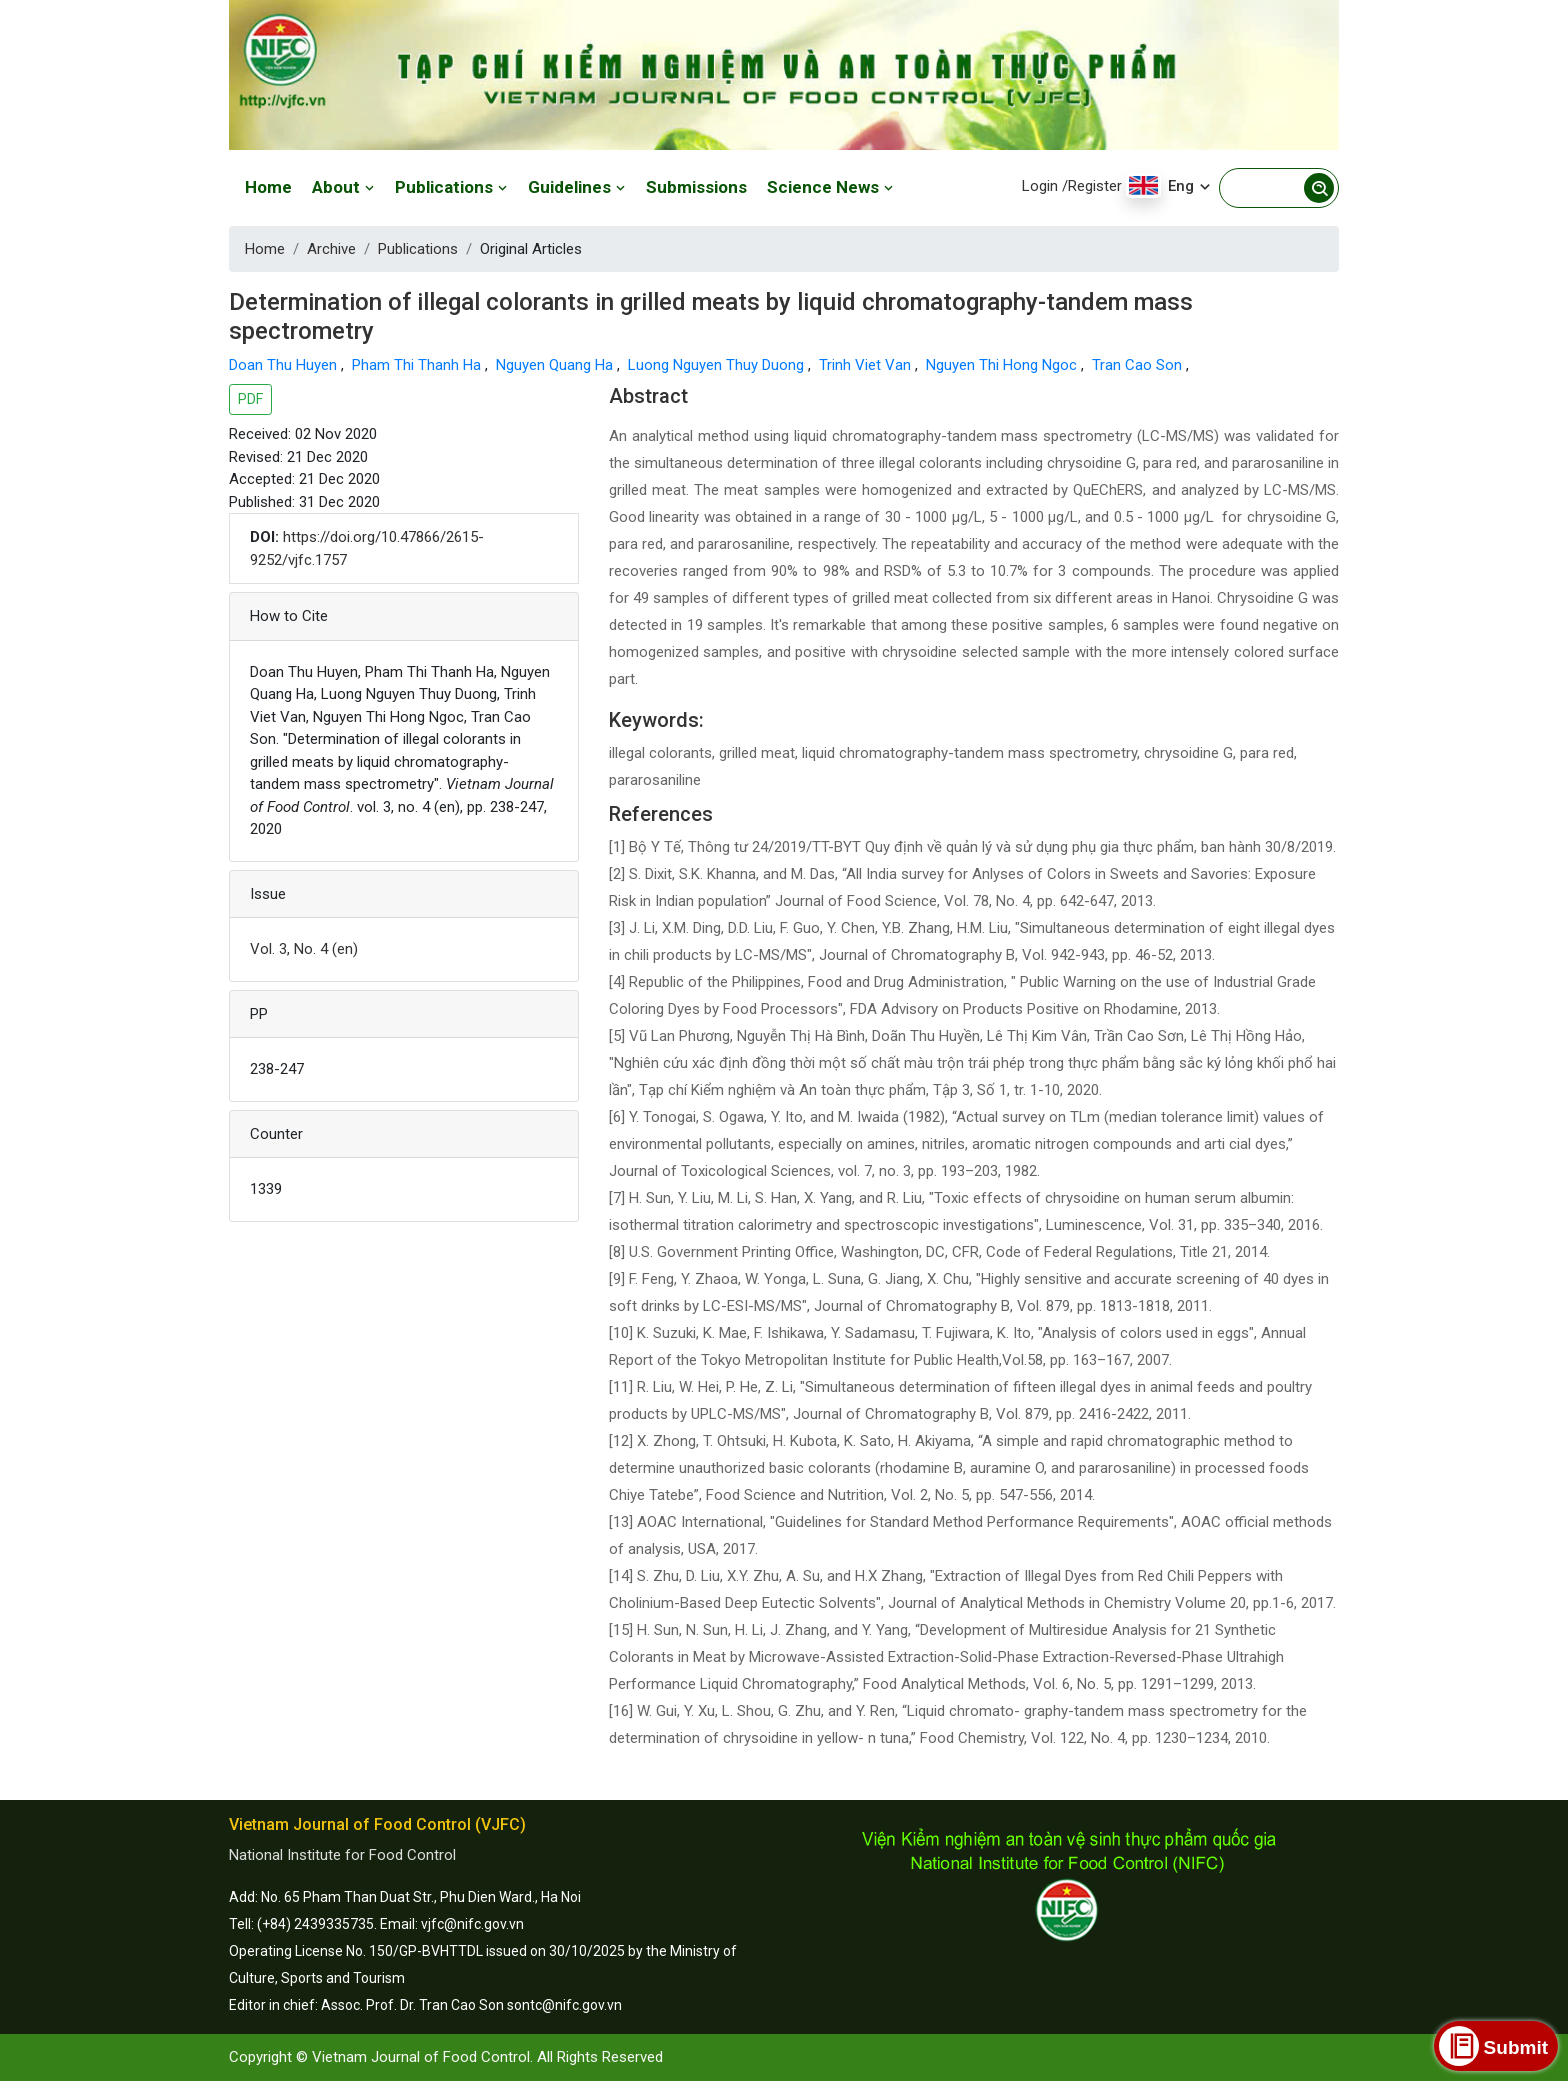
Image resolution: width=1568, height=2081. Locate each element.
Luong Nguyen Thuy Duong (718, 365)
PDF (250, 399)
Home (268, 187)
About (343, 187)
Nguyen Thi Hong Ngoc (1003, 365)
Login (1040, 186)
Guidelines (577, 187)
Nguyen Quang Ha (556, 365)
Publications (451, 187)
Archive (331, 249)
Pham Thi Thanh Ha (418, 365)
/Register (1092, 186)
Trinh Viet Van (867, 365)
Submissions (696, 187)
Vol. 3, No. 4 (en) (304, 949)
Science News (830, 187)
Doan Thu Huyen (285, 365)
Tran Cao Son (1139, 365)
